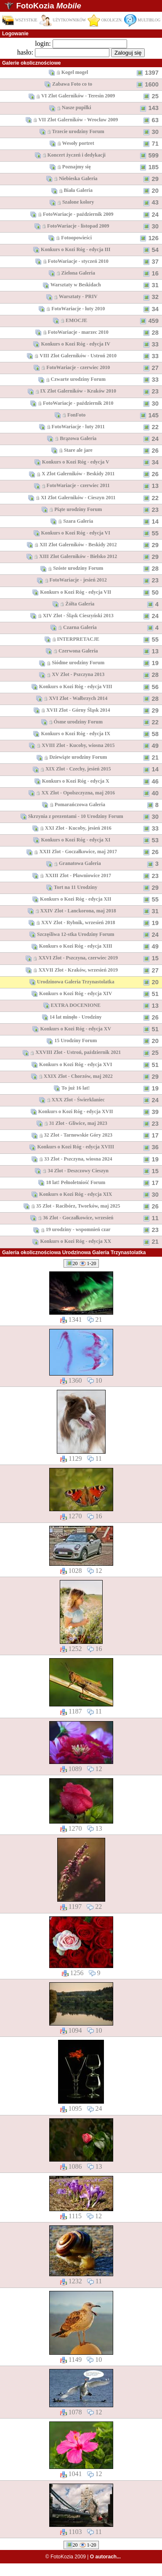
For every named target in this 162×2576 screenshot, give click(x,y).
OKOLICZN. (105, 20)
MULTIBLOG (142, 20)
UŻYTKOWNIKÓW (62, 20)
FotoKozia (48, 5)
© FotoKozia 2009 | (83, 2557)
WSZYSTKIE (19, 20)
